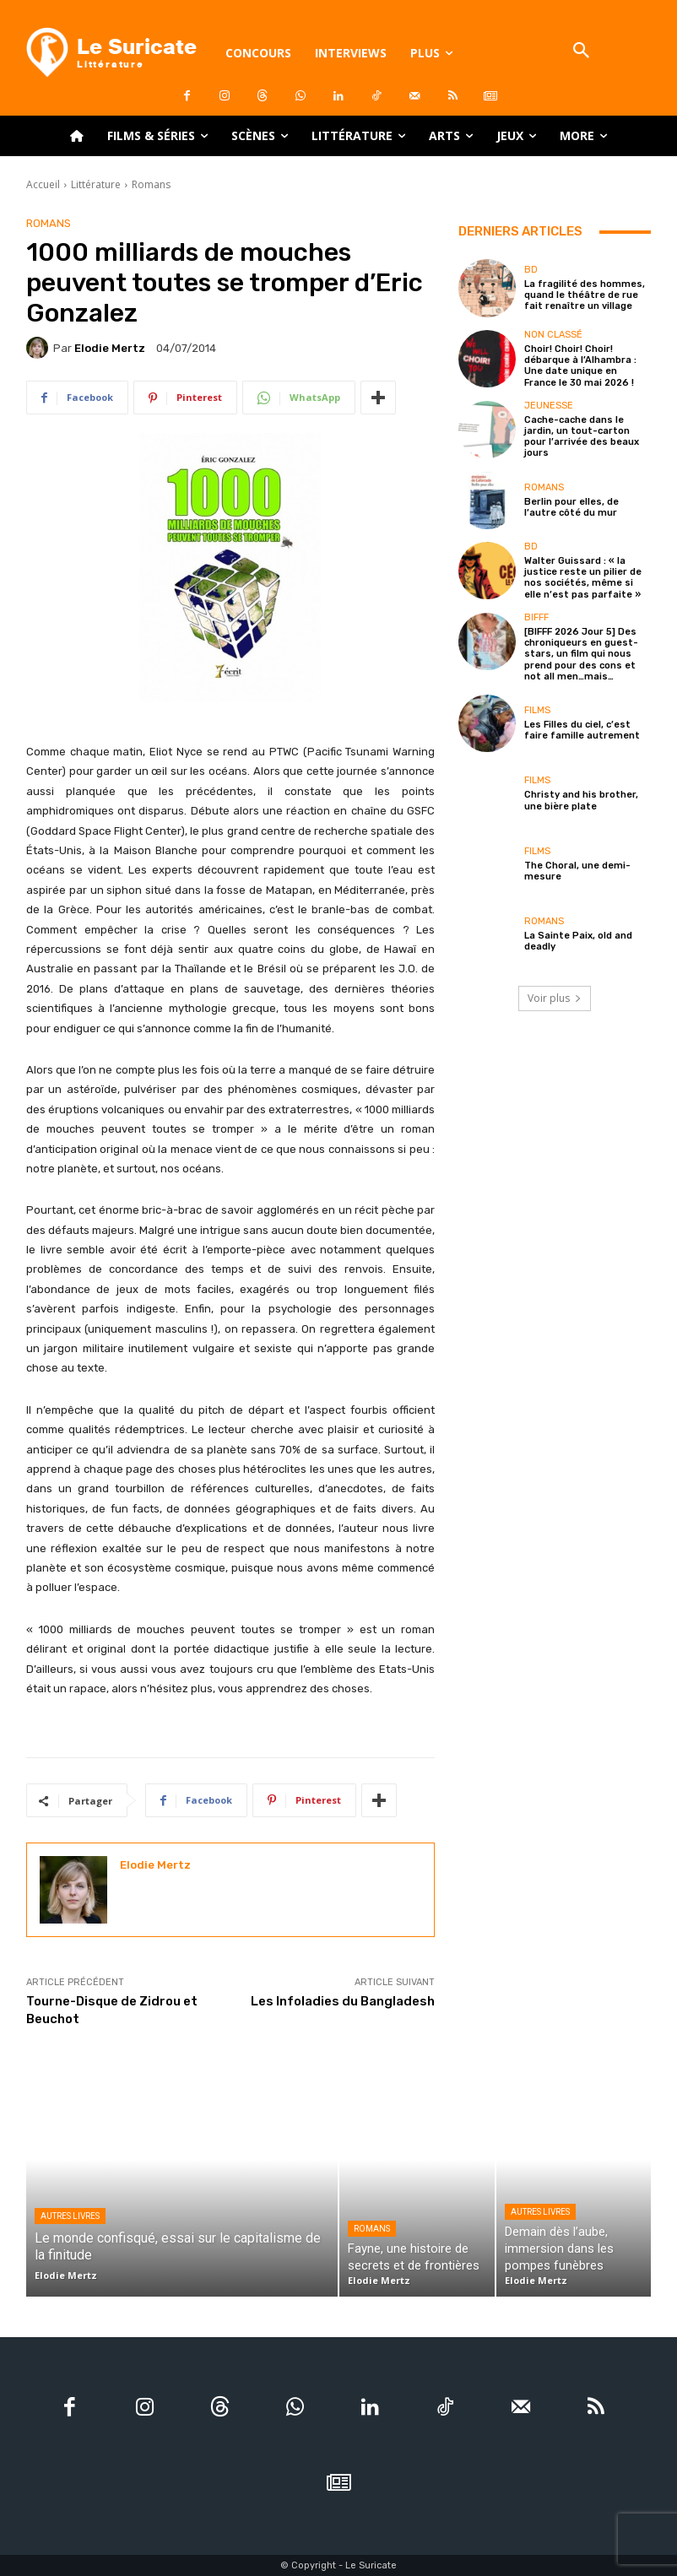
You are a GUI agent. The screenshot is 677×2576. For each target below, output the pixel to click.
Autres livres (70, 2216)
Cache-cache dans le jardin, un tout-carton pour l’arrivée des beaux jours (581, 436)
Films (537, 709)
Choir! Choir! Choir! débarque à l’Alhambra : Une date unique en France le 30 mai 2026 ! (580, 366)
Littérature (96, 184)
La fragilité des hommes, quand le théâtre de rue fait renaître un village (584, 295)
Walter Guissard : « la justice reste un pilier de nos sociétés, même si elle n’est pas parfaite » (583, 577)
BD (531, 269)
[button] (581, 52)
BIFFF (536, 617)
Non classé (553, 334)
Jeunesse (548, 405)
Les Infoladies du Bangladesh (343, 2001)
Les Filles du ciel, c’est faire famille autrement (582, 729)
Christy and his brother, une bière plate (581, 800)
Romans (151, 184)
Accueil (43, 184)
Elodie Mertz (109, 348)
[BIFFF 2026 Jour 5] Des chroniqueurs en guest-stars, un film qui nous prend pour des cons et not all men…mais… (581, 654)
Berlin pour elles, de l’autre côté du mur (571, 506)
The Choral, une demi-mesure (577, 870)
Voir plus (555, 997)
